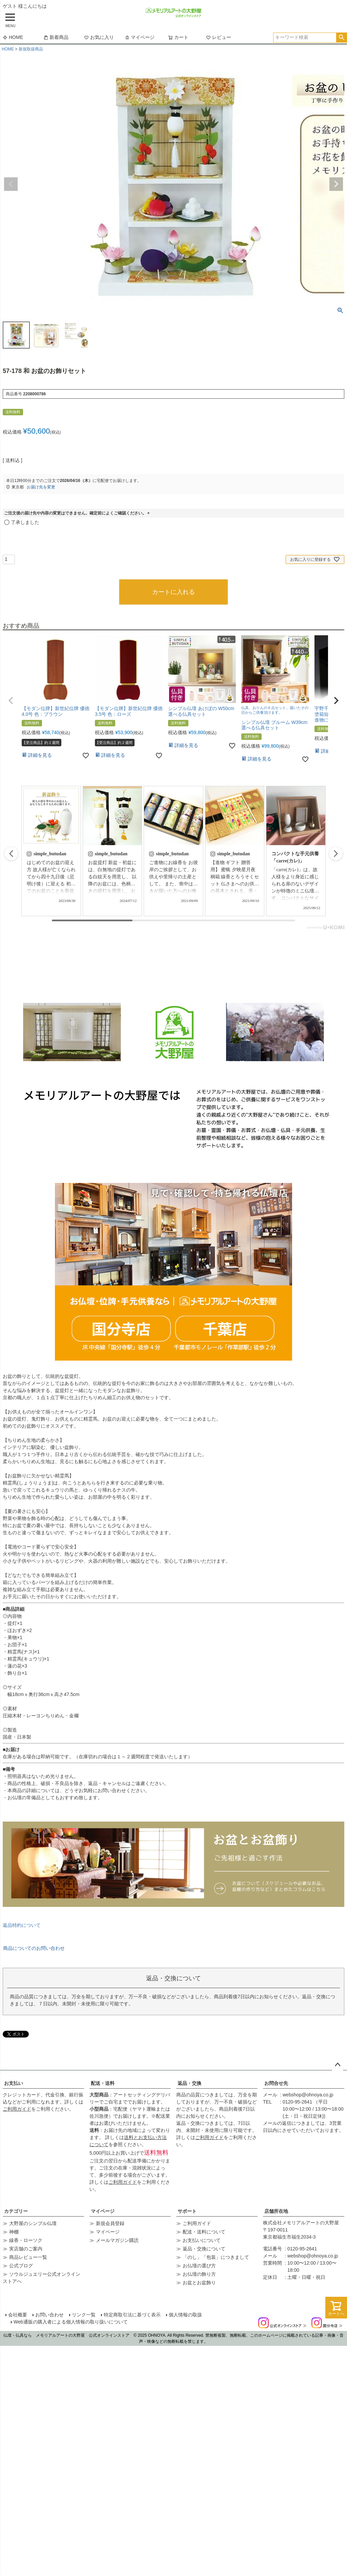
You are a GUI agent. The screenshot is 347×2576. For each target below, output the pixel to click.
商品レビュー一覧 (28, 2257)
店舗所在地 (276, 2211)
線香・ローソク (25, 2240)
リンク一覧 (84, 2314)
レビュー (218, 37)
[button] (11, 700)
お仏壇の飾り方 (199, 2274)
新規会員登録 (110, 2223)
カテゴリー (16, 2211)
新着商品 (55, 37)
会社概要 (17, 2314)
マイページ (140, 37)
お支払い (13, 2083)
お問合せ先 (276, 2083)
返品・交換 (189, 2083)
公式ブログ (21, 2265)
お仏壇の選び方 (199, 2265)
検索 (341, 37)
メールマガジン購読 (117, 2240)
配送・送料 (103, 2083)
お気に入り (99, 37)
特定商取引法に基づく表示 (132, 2314)
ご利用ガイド (17, 2109)
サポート (187, 2211)
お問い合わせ (49, 2314)
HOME (13, 37)
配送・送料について (204, 2231)
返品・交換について (204, 2248)
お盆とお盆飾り (199, 2282)
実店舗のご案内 (25, 2248)
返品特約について (22, 1925)
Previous (11, 184)
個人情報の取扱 (185, 2314)
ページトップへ (337, 2065)
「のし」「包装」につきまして (216, 2257)
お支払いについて (202, 2240)
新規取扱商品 (31, 49)
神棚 (14, 2231)
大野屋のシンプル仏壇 (33, 2223)
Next (336, 184)
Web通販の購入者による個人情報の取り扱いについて (71, 2322)
